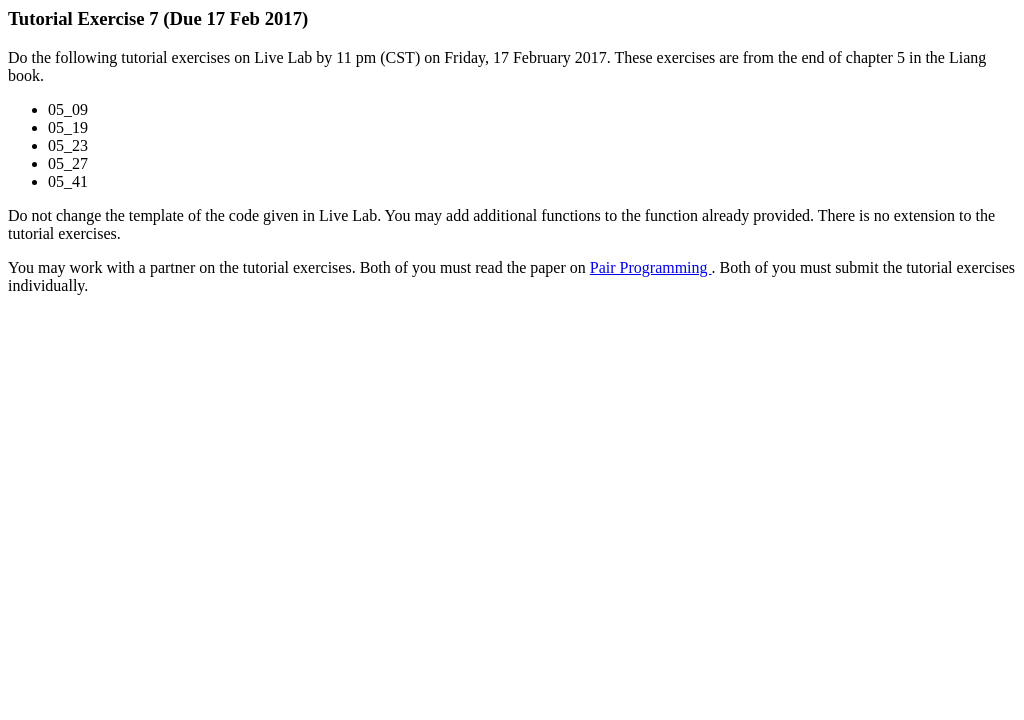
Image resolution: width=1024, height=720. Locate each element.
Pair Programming (651, 267)
